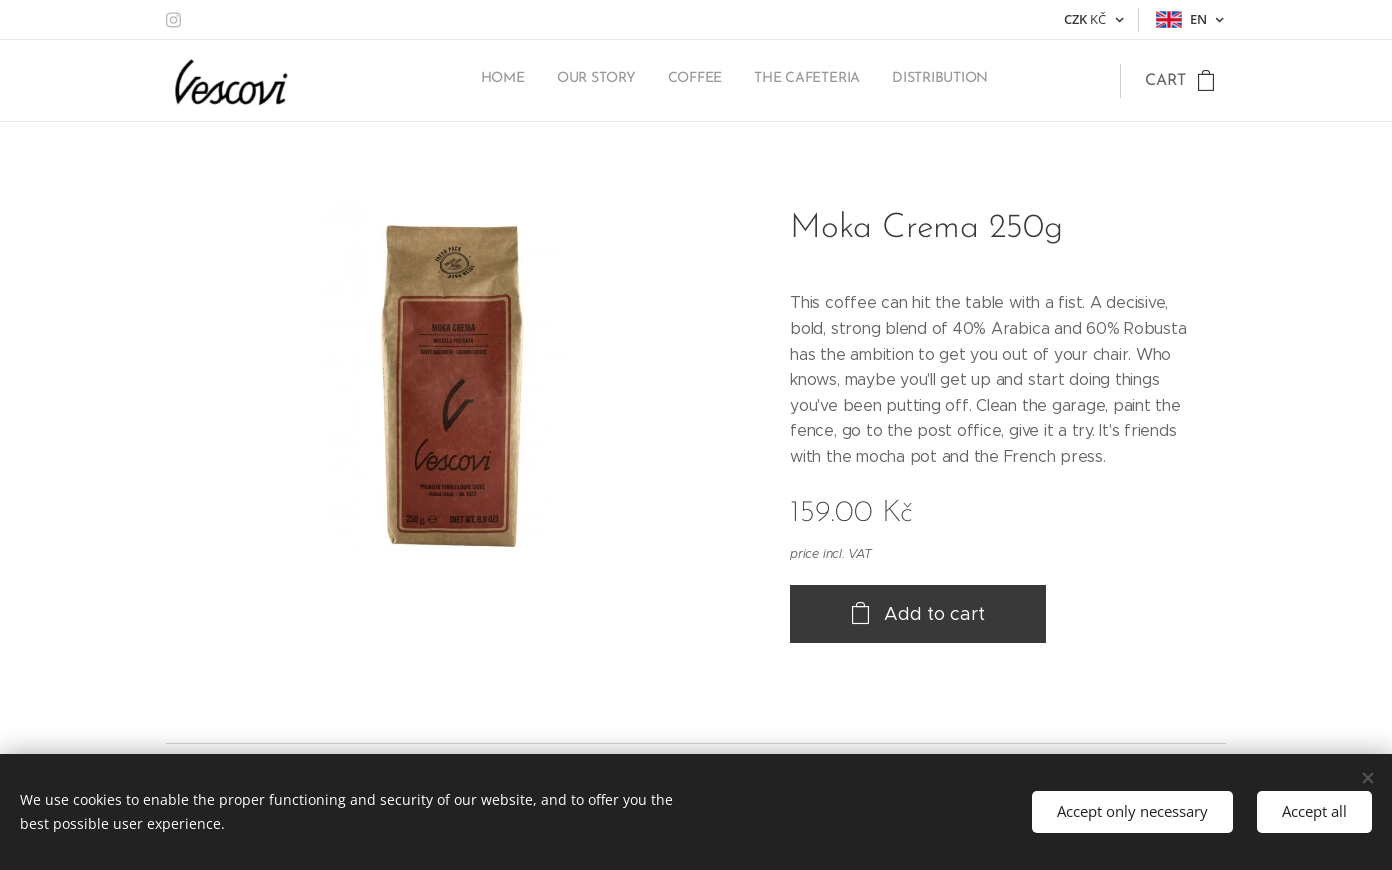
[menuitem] (865, 81)
